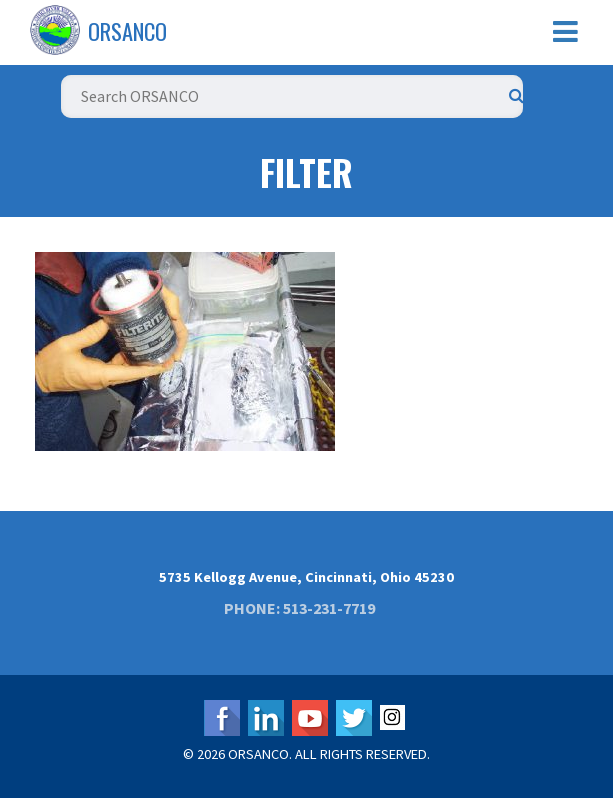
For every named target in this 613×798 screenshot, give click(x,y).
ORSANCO (127, 31)
